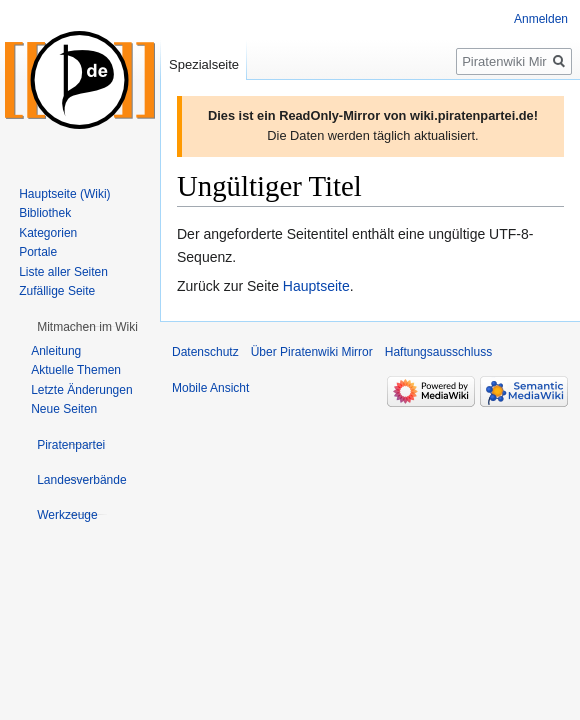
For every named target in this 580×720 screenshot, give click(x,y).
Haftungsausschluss (438, 352)
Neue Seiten (64, 409)
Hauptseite (316, 286)
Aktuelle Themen (76, 370)
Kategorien (48, 233)
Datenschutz (205, 352)
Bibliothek (45, 213)
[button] (87, 327)
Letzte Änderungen (81, 390)
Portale (38, 252)
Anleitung (56, 351)
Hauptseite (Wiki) (64, 194)
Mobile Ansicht (210, 388)
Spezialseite (204, 64)
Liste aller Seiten (63, 272)
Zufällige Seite (57, 291)
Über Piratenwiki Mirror (312, 352)
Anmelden (541, 19)
